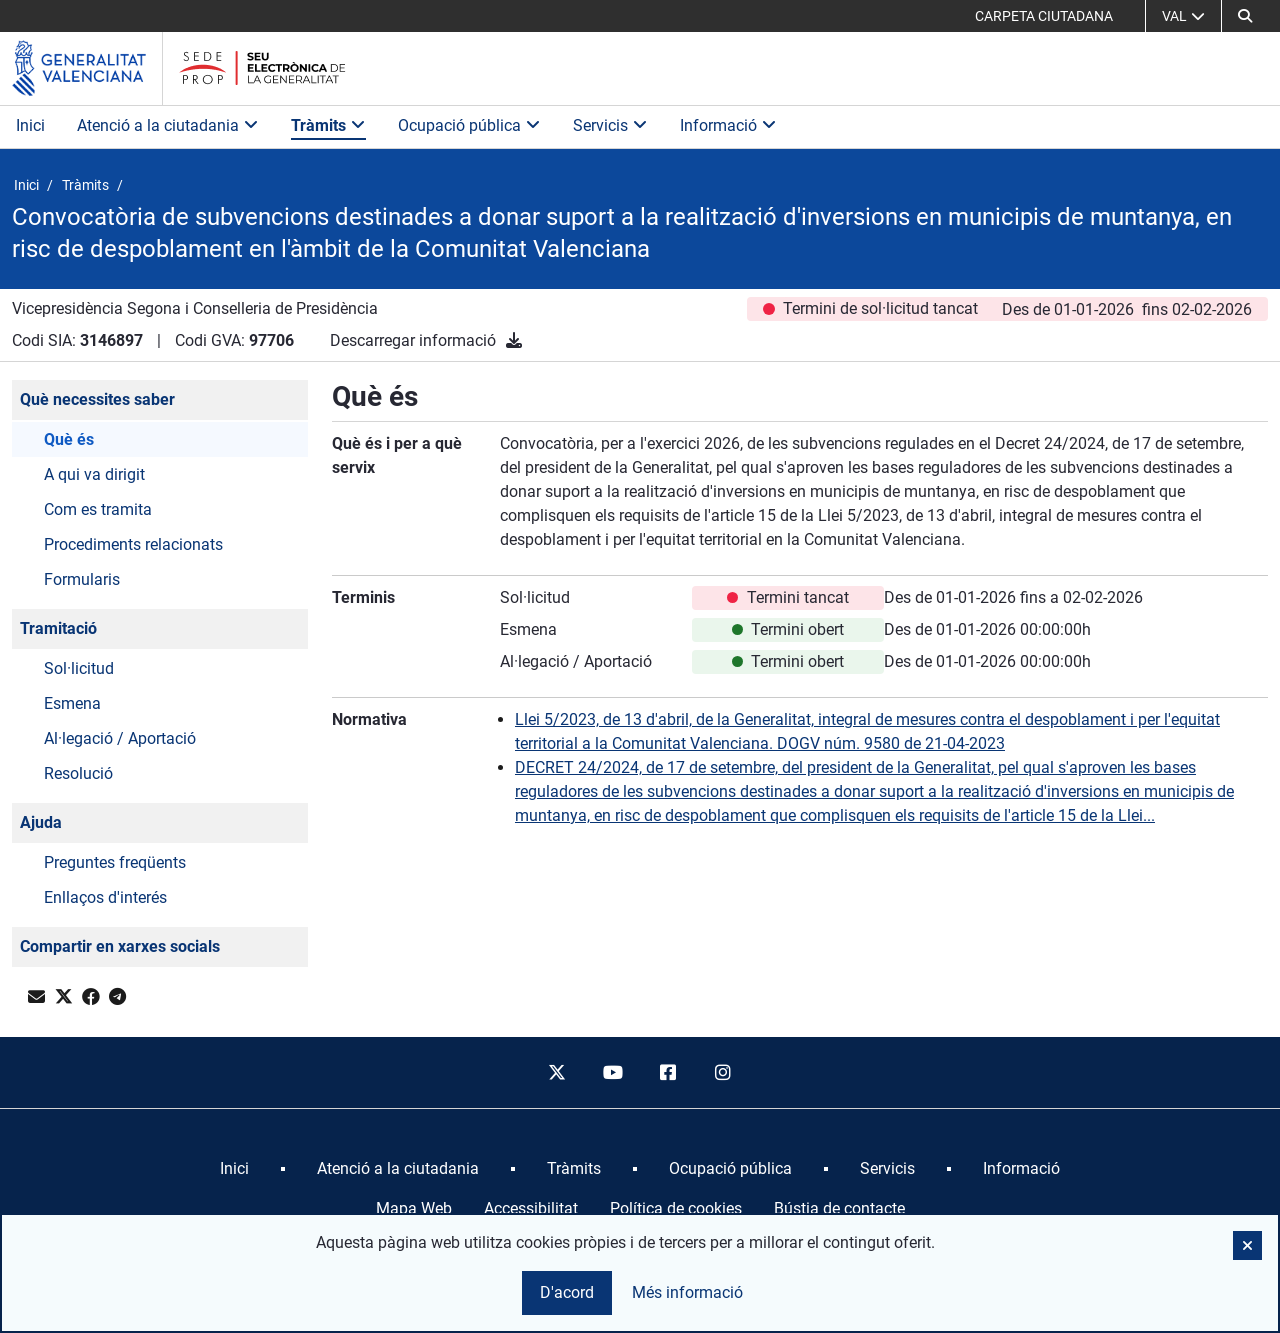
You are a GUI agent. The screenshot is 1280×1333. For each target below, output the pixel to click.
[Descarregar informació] (514, 340)
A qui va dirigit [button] (94, 474)
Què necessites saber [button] (97, 399)
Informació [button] (728, 125)
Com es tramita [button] (98, 509)
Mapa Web (414, 1208)
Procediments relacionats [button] (133, 544)
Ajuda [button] (41, 822)
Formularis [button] (82, 579)
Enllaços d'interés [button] (105, 897)
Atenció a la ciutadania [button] (168, 125)
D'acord (567, 1292)
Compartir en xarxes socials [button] (120, 946)
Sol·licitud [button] (79, 668)
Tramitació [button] (58, 628)
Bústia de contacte (839, 1208)
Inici (30, 125)
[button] (1245, 16)
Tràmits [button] (328, 125)
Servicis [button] (610, 125)
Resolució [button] (78, 773)
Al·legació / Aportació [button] (120, 738)
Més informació (687, 1292)
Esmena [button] (72, 703)
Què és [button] (69, 439)
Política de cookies (676, 1208)
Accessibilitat (531, 1208)
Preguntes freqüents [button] (115, 862)
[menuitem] (234, 1169)
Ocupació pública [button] (469, 125)
